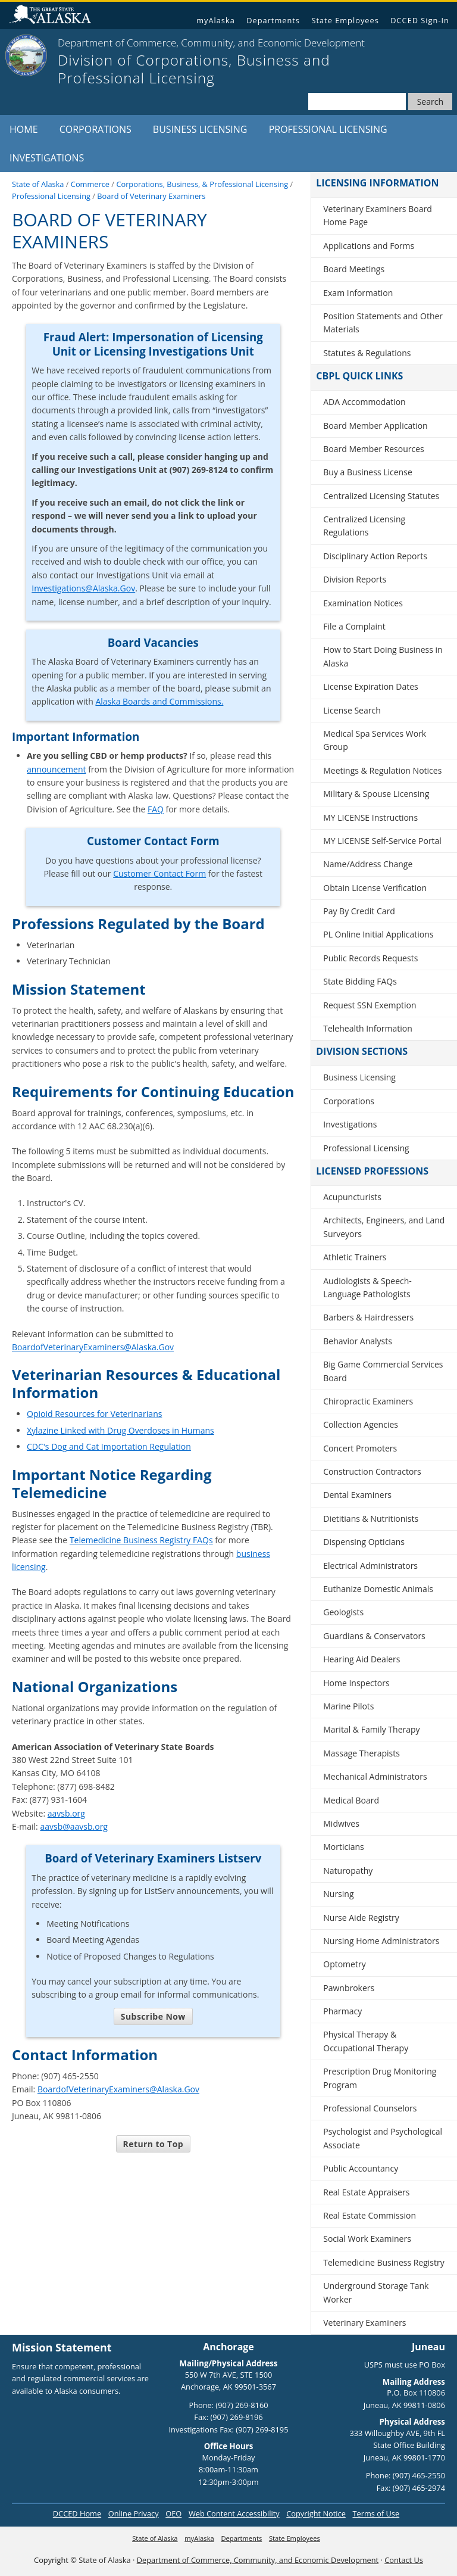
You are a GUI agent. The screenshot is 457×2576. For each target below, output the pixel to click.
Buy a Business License (367, 472)
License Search (352, 710)
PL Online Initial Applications (378, 934)
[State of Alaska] (26, 55)
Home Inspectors (356, 1683)
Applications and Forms (368, 245)
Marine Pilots (348, 1706)
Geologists (343, 1612)
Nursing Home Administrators (381, 1940)
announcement (56, 769)
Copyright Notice (316, 2513)
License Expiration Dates (370, 686)
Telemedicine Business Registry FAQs (141, 1540)
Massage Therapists (361, 1753)
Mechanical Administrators (375, 1776)
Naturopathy (348, 1870)
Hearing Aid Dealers (361, 1659)
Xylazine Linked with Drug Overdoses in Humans (120, 1430)
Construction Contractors (372, 1471)
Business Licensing (200, 129)
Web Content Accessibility (234, 2513)
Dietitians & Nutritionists (370, 1518)
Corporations (96, 129)
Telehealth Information (367, 1028)
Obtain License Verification (375, 887)
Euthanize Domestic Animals (378, 1588)
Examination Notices (363, 603)
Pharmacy (342, 2011)
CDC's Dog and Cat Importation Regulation (109, 1446)
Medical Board (351, 1800)
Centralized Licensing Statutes (381, 496)
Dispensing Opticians (364, 1541)
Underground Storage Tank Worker (375, 2292)
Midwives (341, 1823)
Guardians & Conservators (374, 1635)
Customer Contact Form (159, 873)
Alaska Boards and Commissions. (159, 701)
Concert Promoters (360, 1448)
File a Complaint (354, 626)
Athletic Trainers (354, 1257)
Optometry (344, 1964)
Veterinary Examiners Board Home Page (377, 215)
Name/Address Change (367, 864)
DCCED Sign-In (419, 20)
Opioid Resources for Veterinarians (94, 1413)
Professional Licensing (328, 129)
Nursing (338, 1893)
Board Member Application (375, 425)
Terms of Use (375, 2513)
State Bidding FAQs (360, 981)
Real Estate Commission (369, 2215)
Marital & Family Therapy (371, 1729)
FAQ (156, 809)
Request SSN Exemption (369, 1005)
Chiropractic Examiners (368, 1401)
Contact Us (403, 2560)
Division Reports (354, 579)
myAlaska (215, 20)
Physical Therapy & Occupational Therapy (365, 2041)
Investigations (47, 157)
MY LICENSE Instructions (370, 817)
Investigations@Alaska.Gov (83, 588)
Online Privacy (133, 2513)
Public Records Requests (370, 958)
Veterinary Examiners (364, 2322)
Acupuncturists (352, 1197)
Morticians (343, 1846)
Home (24, 129)
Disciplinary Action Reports (375, 556)
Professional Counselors (370, 2108)
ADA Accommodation (364, 401)
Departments (273, 20)
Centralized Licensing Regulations (364, 525)
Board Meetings (353, 269)
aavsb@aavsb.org (74, 1826)
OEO (173, 2513)
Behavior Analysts (357, 1341)
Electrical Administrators (370, 1565)
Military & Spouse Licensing (376, 793)
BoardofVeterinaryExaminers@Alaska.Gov (93, 1347)
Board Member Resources (373, 448)
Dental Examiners (357, 1494)
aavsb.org (66, 1813)
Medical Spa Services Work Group (374, 740)
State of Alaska (55, 16)
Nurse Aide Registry (361, 1917)
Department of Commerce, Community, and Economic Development (257, 2560)
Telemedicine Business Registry (384, 2262)
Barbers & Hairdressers (368, 1317)
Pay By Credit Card (359, 911)
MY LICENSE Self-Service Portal (382, 840)
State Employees (344, 20)
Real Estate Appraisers (366, 2192)
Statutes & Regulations (367, 353)
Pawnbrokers (348, 1987)
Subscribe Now (153, 2016)
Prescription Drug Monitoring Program (379, 2078)
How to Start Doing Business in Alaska (382, 656)
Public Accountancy (360, 2168)
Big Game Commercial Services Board (383, 1371)
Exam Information (358, 292)
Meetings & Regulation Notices (382, 770)
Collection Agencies (360, 1424)
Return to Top (153, 2144)
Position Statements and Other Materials (383, 322)
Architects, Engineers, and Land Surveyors (384, 1226)
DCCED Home (77, 2513)
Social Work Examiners (367, 2238)
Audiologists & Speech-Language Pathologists (367, 1287)
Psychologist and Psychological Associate (382, 2138)
